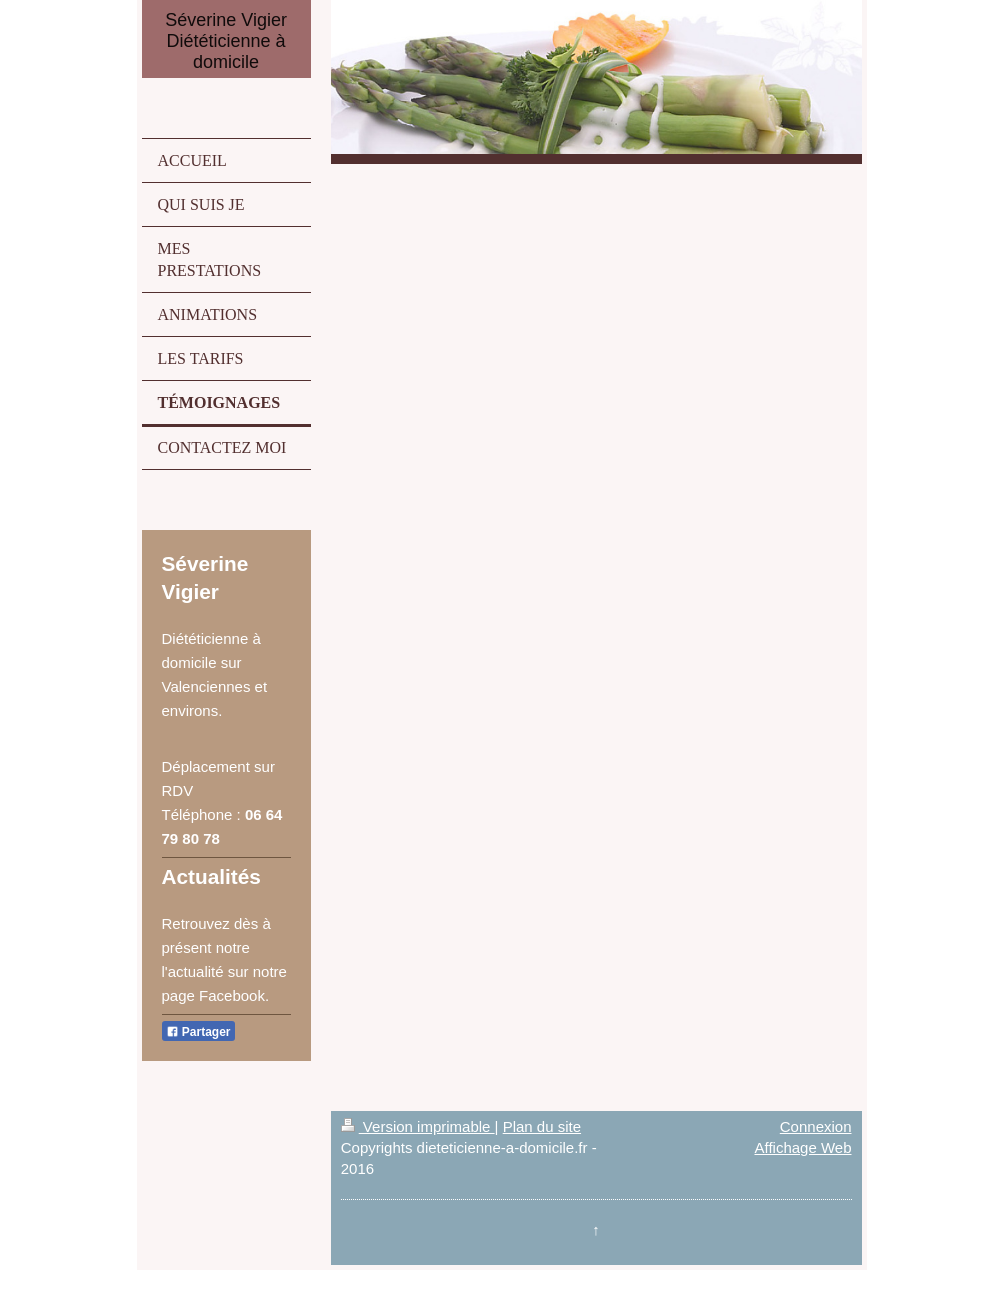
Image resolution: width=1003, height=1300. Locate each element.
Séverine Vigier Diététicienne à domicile (226, 41)
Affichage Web (802, 1147)
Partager (198, 1032)
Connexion (816, 1126)
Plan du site (542, 1126)
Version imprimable (418, 1126)
